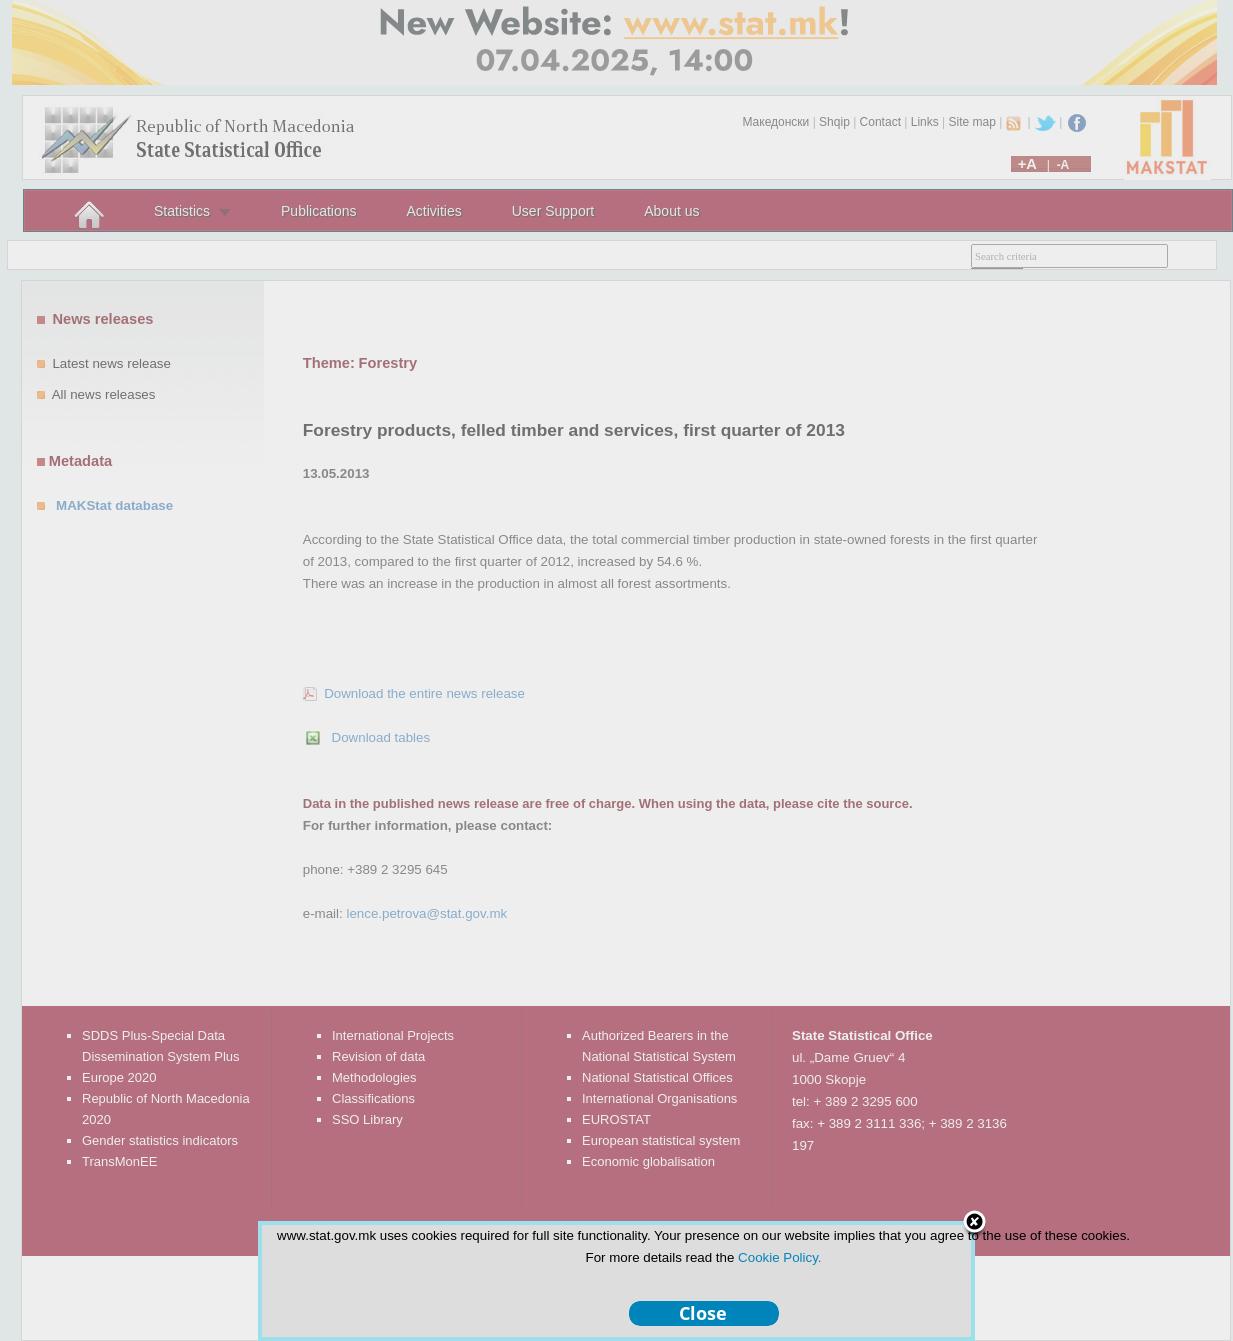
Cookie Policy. (779, 1257)
